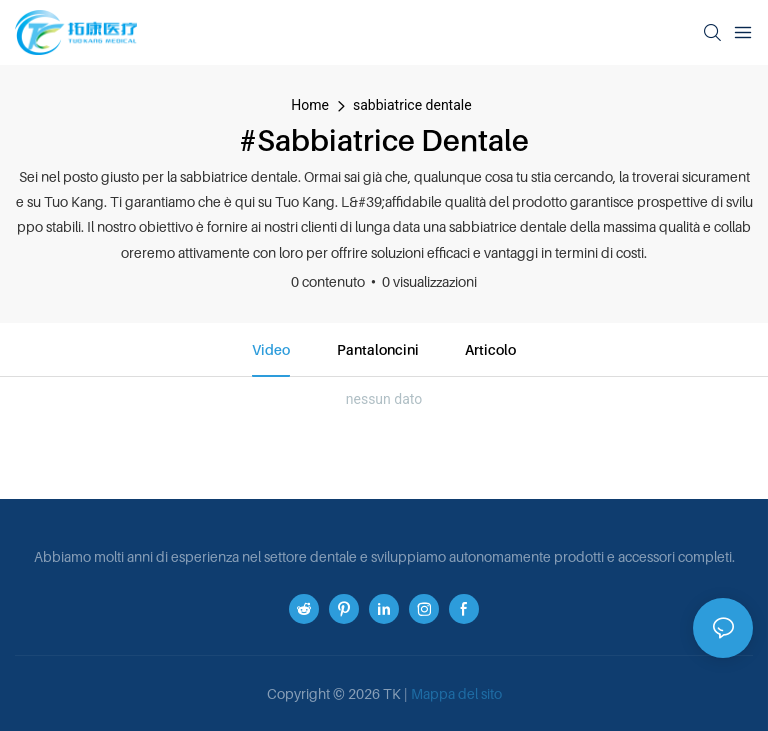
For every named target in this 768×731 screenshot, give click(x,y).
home (310, 105)
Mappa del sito (456, 693)
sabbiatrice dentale (412, 105)
